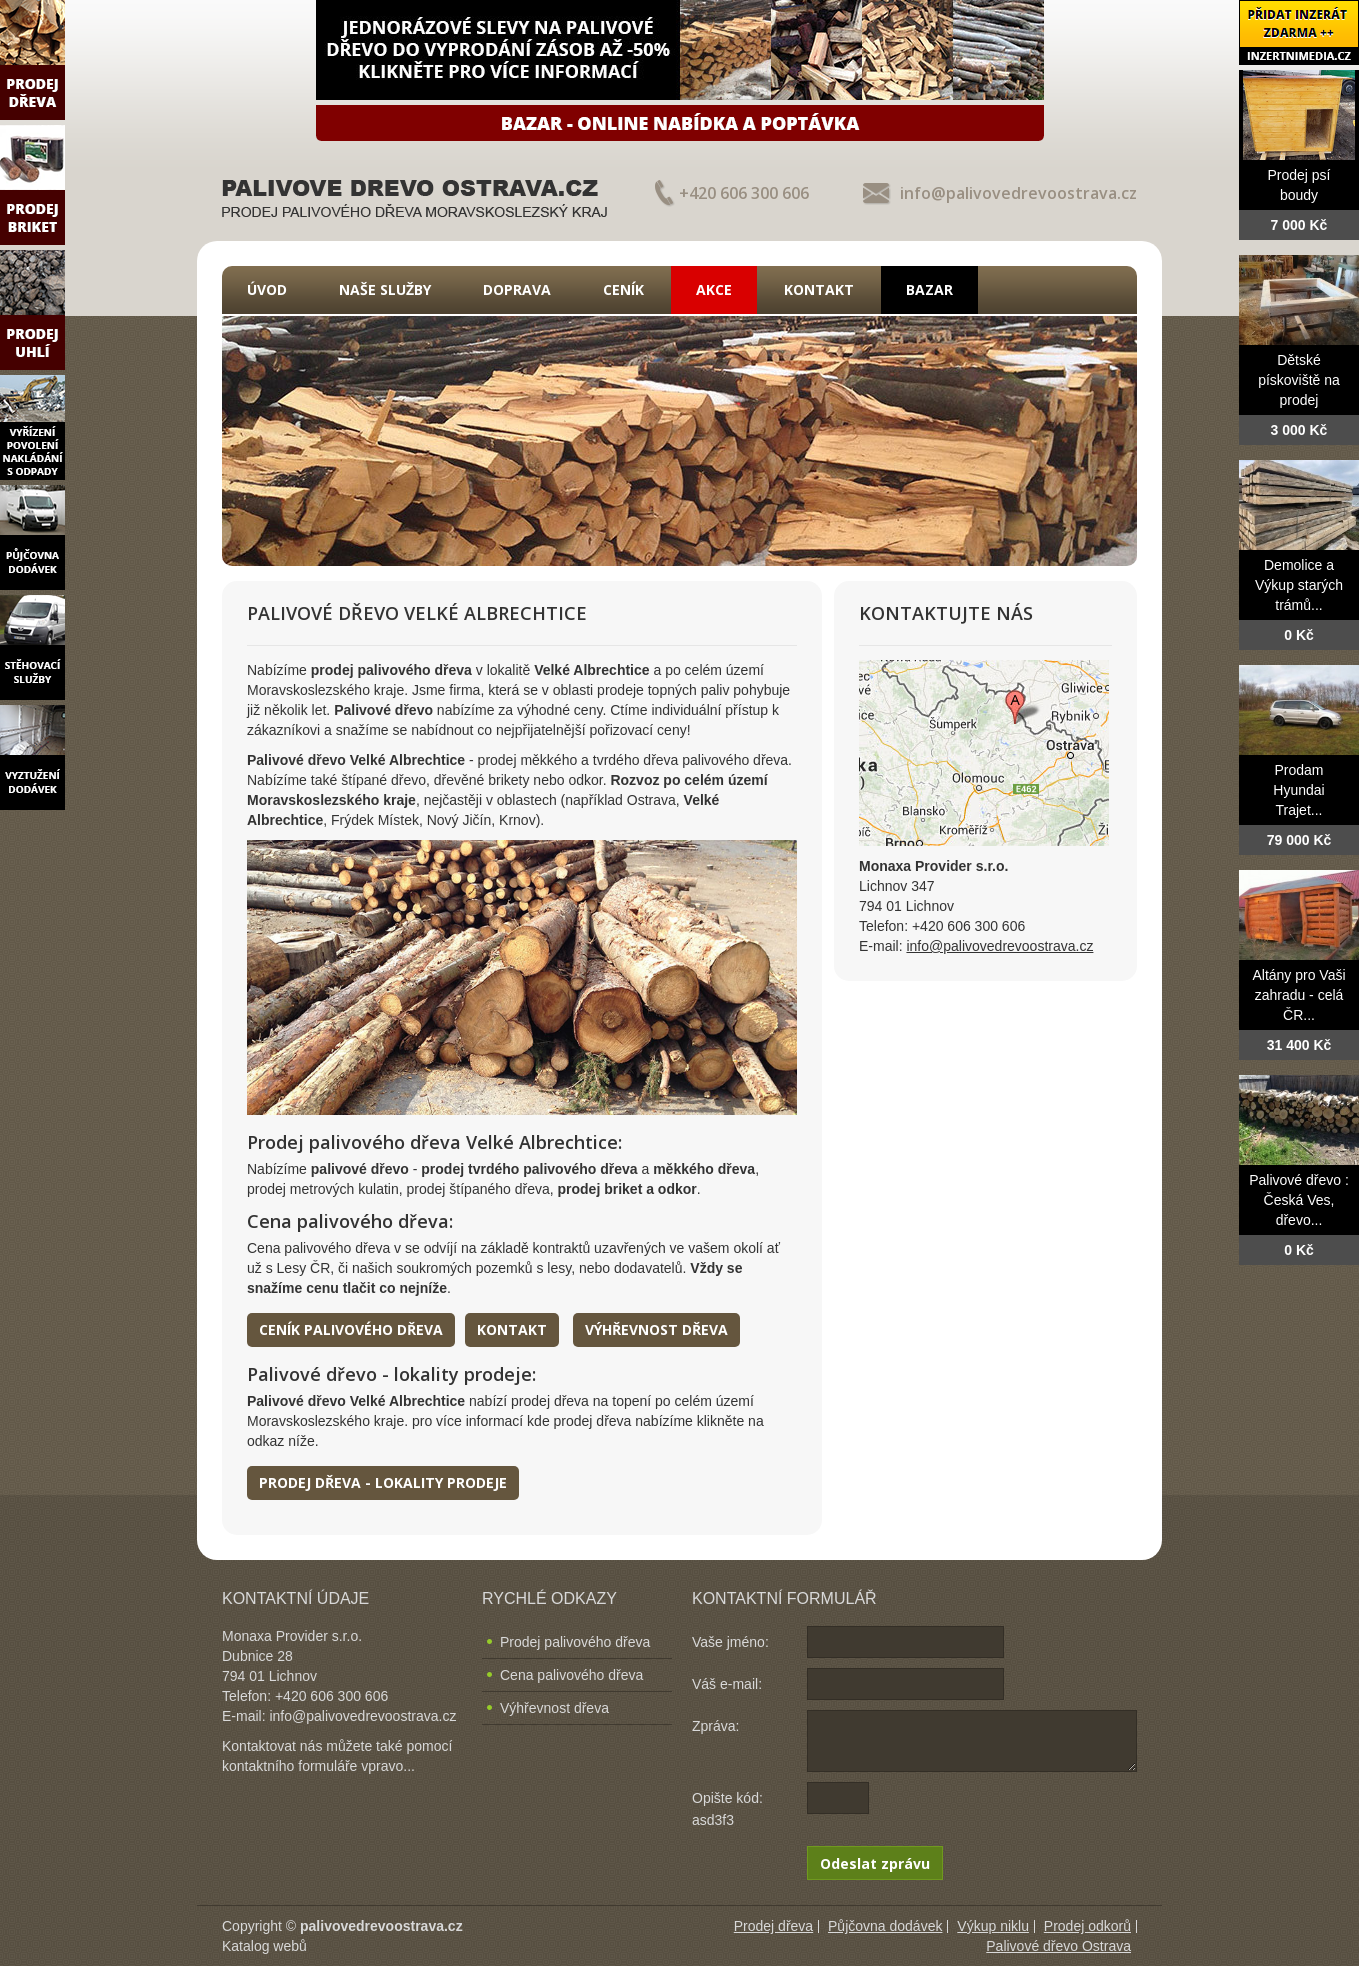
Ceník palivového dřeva (351, 1329)
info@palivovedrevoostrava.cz (1018, 193)
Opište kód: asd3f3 (727, 1809)
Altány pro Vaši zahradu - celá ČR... (1298, 995)
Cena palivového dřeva (571, 1675)
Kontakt (819, 289)
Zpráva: (715, 1726)
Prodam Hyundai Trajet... (1298, 790)
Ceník (623, 289)
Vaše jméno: (730, 1642)
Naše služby (385, 289)
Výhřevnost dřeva (656, 1329)
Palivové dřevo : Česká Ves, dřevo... (1299, 1200)
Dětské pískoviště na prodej (1299, 380)
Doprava (517, 289)
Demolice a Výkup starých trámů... (1299, 585)
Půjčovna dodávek (885, 1926)
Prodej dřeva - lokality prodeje (383, 1482)
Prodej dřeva (773, 1926)
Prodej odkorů (1087, 1926)
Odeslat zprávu (875, 1863)
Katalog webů (264, 1946)
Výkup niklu (993, 1926)
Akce (714, 289)
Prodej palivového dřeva (575, 1642)
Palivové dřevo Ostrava (1058, 1946)
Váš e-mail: (727, 1684)
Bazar (929, 289)
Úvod (267, 289)
